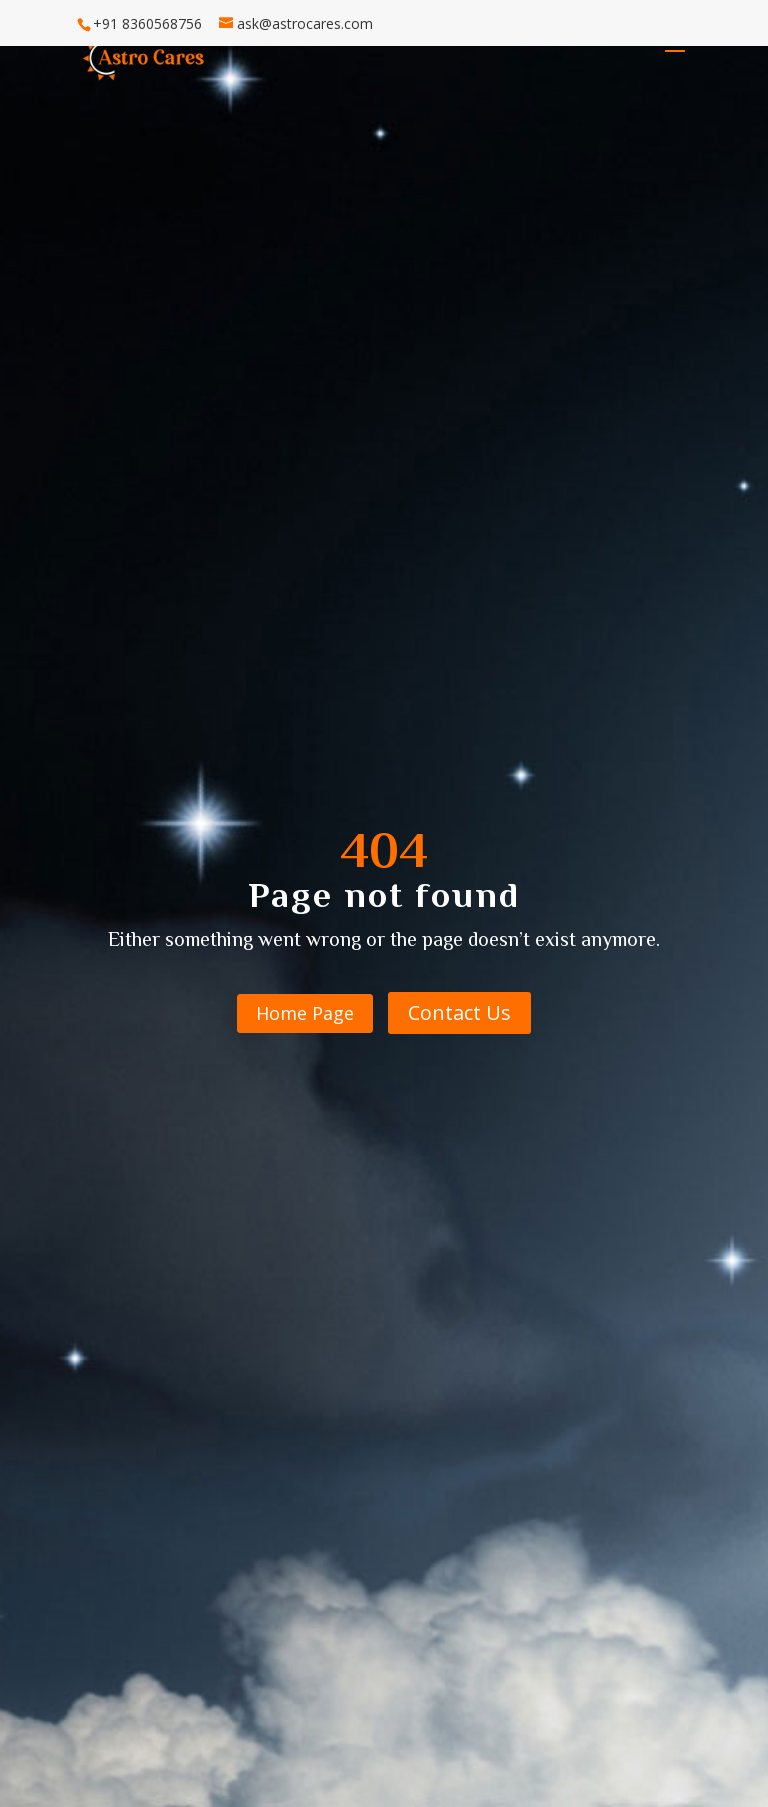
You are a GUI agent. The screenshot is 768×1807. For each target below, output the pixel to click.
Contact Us (459, 1012)
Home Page (305, 1013)
